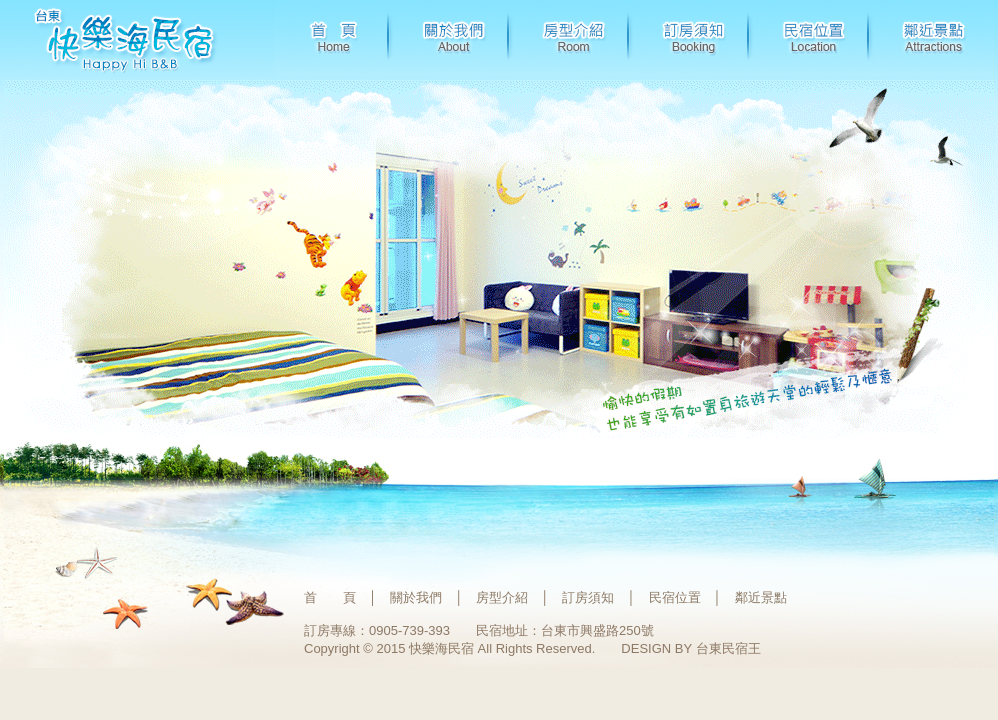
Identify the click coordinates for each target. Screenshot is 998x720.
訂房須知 (588, 597)
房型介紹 (502, 597)
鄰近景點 (761, 597)
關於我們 (416, 597)
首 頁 (330, 597)
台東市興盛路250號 (597, 630)
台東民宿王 (728, 648)
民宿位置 (675, 597)
